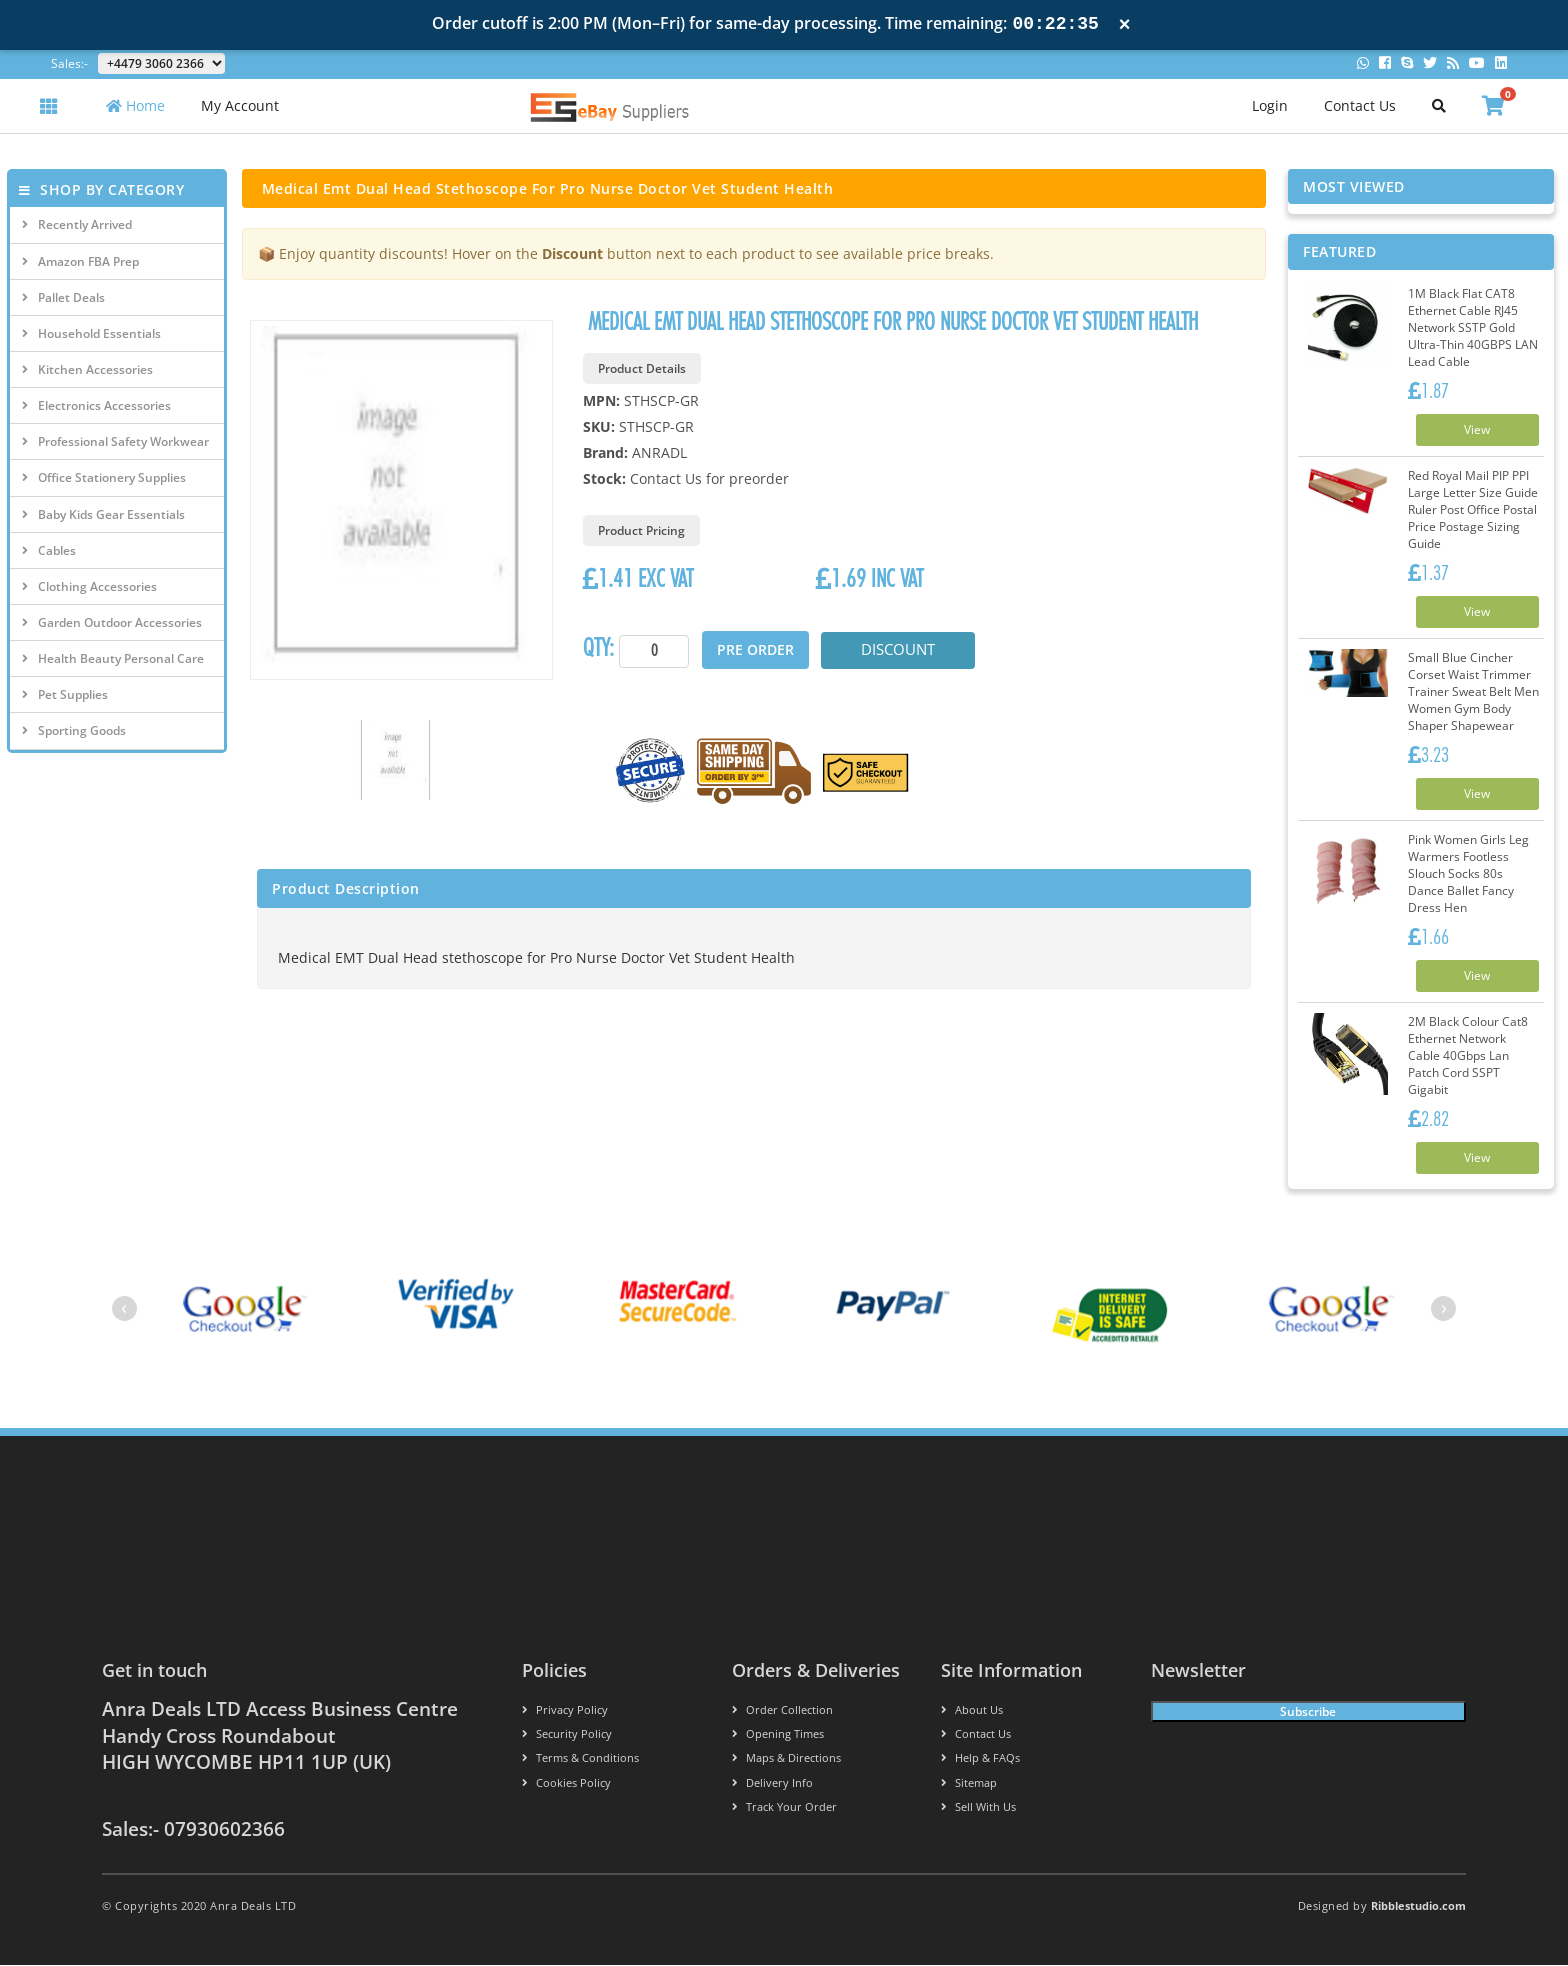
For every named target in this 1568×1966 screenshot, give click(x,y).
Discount (899, 650)
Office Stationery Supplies (104, 477)
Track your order (784, 1807)
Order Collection (782, 1710)
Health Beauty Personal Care (113, 658)
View (1477, 429)
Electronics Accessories (96, 405)
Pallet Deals (63, 297)
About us (972, 1710)
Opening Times (778, 1735)
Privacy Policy (565, 1710)
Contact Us (1360, 105)
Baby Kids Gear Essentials (103, 514)
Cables (49, 550)
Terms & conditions (580, 1759)
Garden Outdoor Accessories (112, 622)
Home (135, 105)
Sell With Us (978, 1807)
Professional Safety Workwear (115, 441)
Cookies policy (566, 1783)
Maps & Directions (786, 1759)
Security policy (567, 1735)
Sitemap (969, 1783)
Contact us (976, 1735)
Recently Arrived (77, 224)
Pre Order (755, 649)
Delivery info (772, 1783)
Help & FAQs (980, 1759)
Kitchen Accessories (87, 369)
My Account (240, 105)
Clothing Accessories (89, 586)
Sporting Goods (74, 730)
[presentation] (124, 1309)
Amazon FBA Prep (80, 261)
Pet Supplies (65, 694)
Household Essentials (91, 333)
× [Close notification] (1125, 24)
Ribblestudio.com (1418, 1906)
